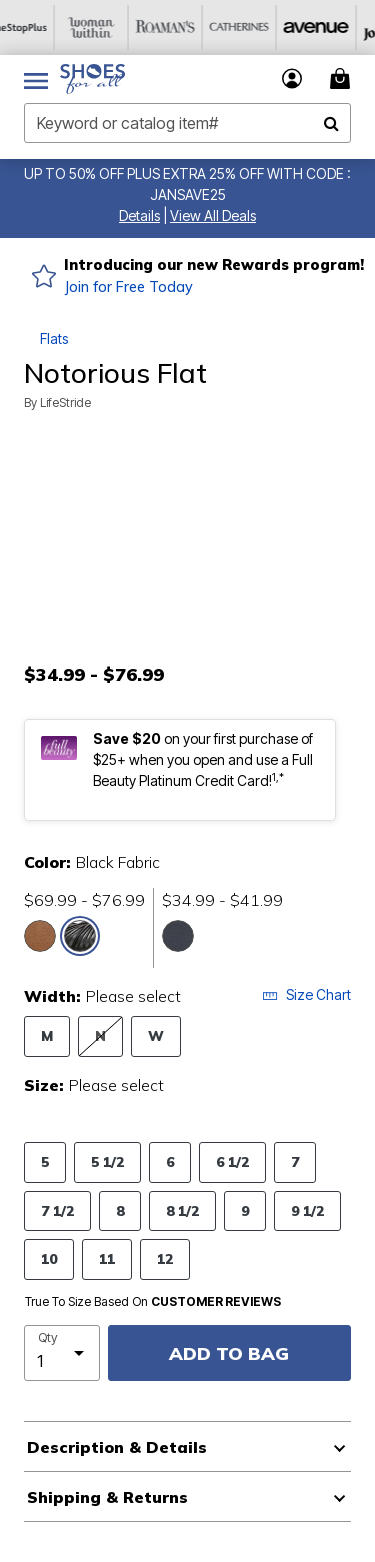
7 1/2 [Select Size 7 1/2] (57, 1210)
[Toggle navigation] (36, 79)
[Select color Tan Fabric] (40, 936)
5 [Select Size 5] (45, 1161)
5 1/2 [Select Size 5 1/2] (107, 1161)
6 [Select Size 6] (170, 1161)
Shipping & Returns (107, 1497)
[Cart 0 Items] (343, 78)
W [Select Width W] (156, 1035)
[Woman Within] (111, 27)
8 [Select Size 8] (120, 1210)
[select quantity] (62, 1353)
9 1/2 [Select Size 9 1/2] (307, 1210)
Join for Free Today (128, 287)
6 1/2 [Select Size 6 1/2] (232, 1161)
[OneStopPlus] (37, 27)
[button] (139, 215)
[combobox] (187, 123)
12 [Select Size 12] (165, 1258)
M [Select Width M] (47, 1035)
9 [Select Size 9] (245, 1210)
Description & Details (117, 1447)
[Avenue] (333, 27)
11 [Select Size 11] (107, 1258)
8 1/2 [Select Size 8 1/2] (182, 1210)
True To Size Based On (153, 1302)
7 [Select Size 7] (295, 1161)
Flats (54, 338)
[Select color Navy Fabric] (178, 936)
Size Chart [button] (306, 994)
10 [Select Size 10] (49, 1258)
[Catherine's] (259, 27)
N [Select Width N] (100, 1035)
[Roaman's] (185, 27)
